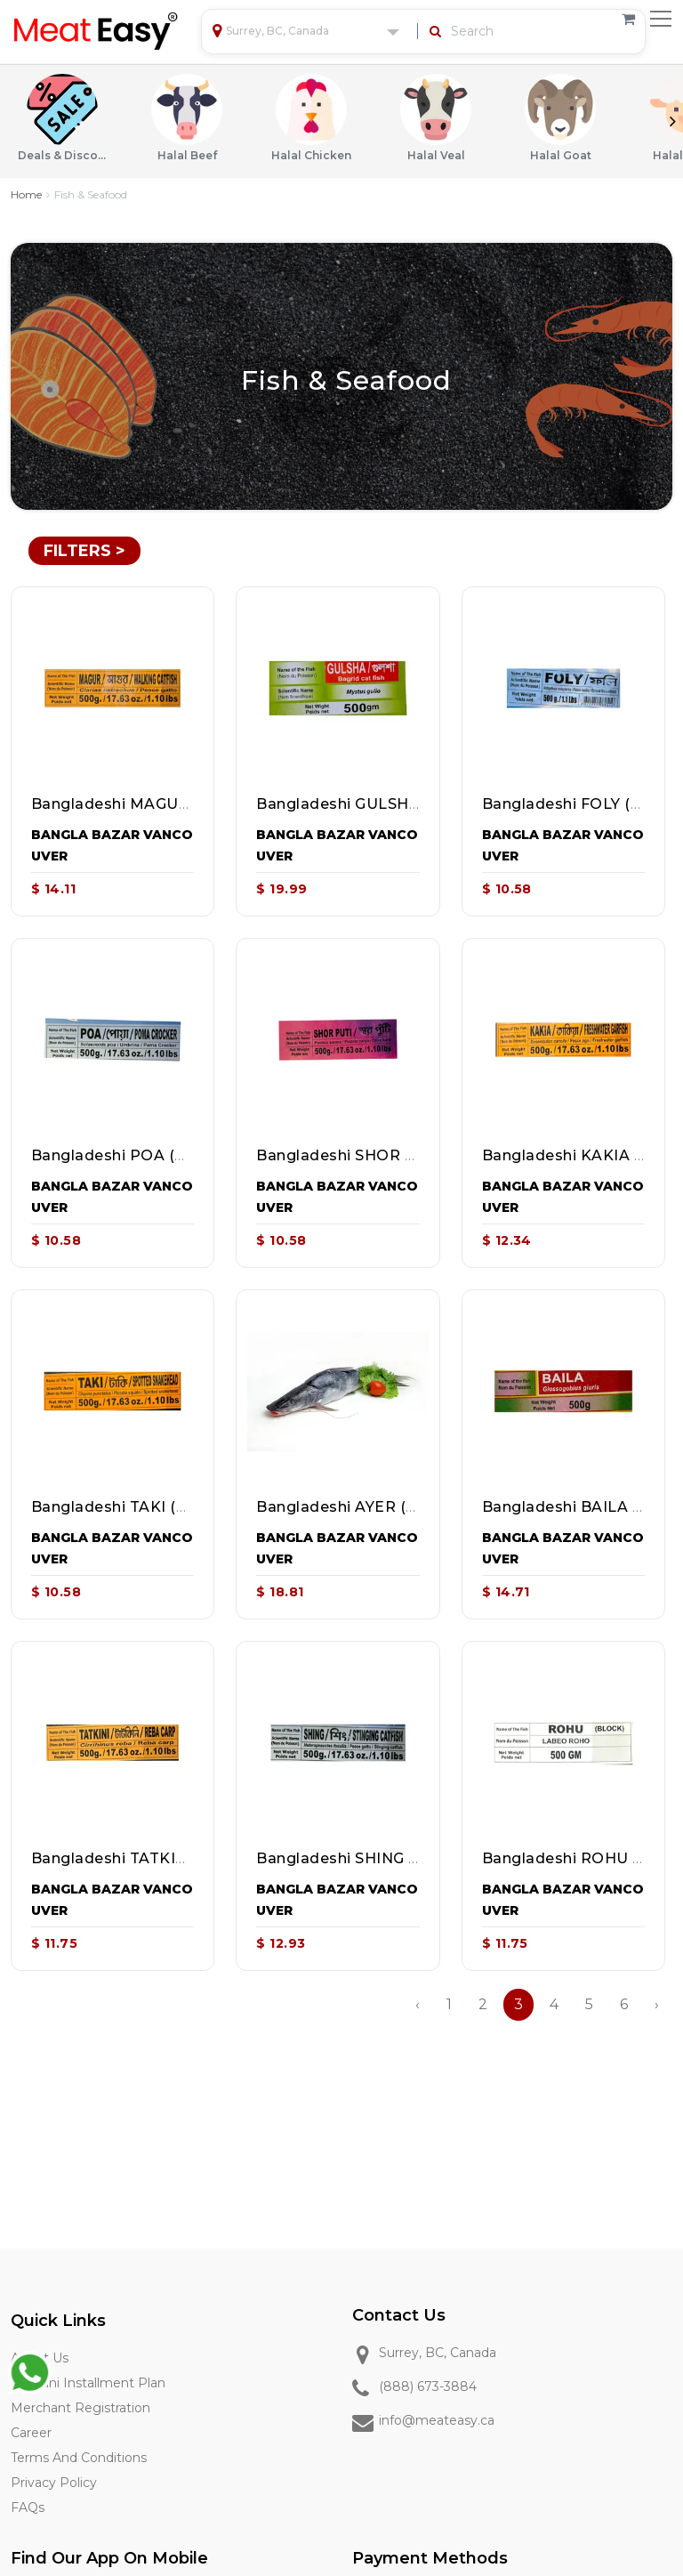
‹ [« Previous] (417, 2004)
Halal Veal (435, 118)
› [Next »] (657, 2004)
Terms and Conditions (79, 2458)
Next (672, 121)
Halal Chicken (311, 118)
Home (26, 194)
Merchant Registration (80, 2408)
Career (31, 2433)
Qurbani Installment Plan (88, 2383)
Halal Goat (560, 118)
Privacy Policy (54, 2483)
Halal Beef (186, 118)
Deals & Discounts (62, 118)
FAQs (27, 2507)
